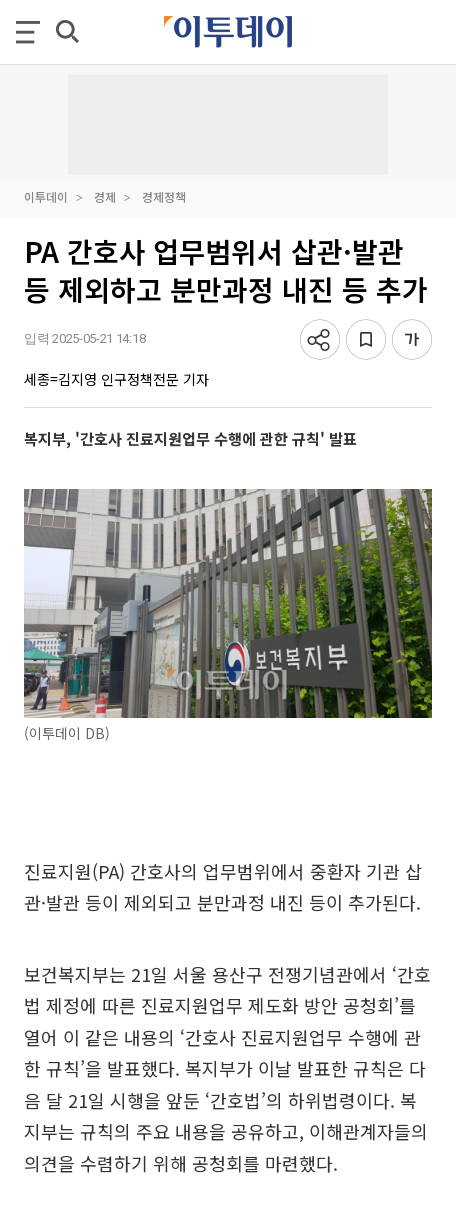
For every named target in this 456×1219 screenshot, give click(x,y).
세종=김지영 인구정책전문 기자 (116, 379)
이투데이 (46, 196)
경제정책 (164, 196)
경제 (105, 196)
